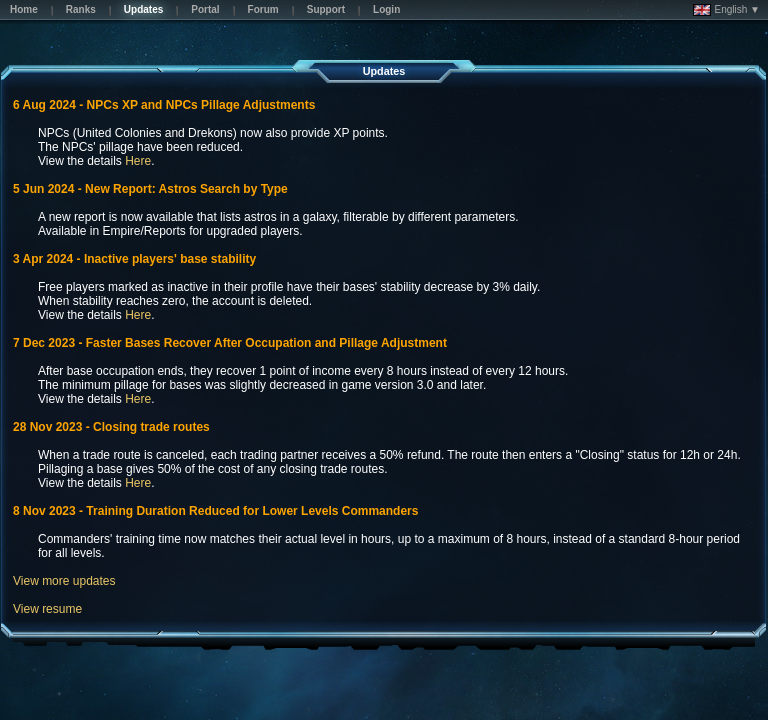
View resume (47, 609)
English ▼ (726, 10)
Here (138, 161)
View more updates (64, 581)
